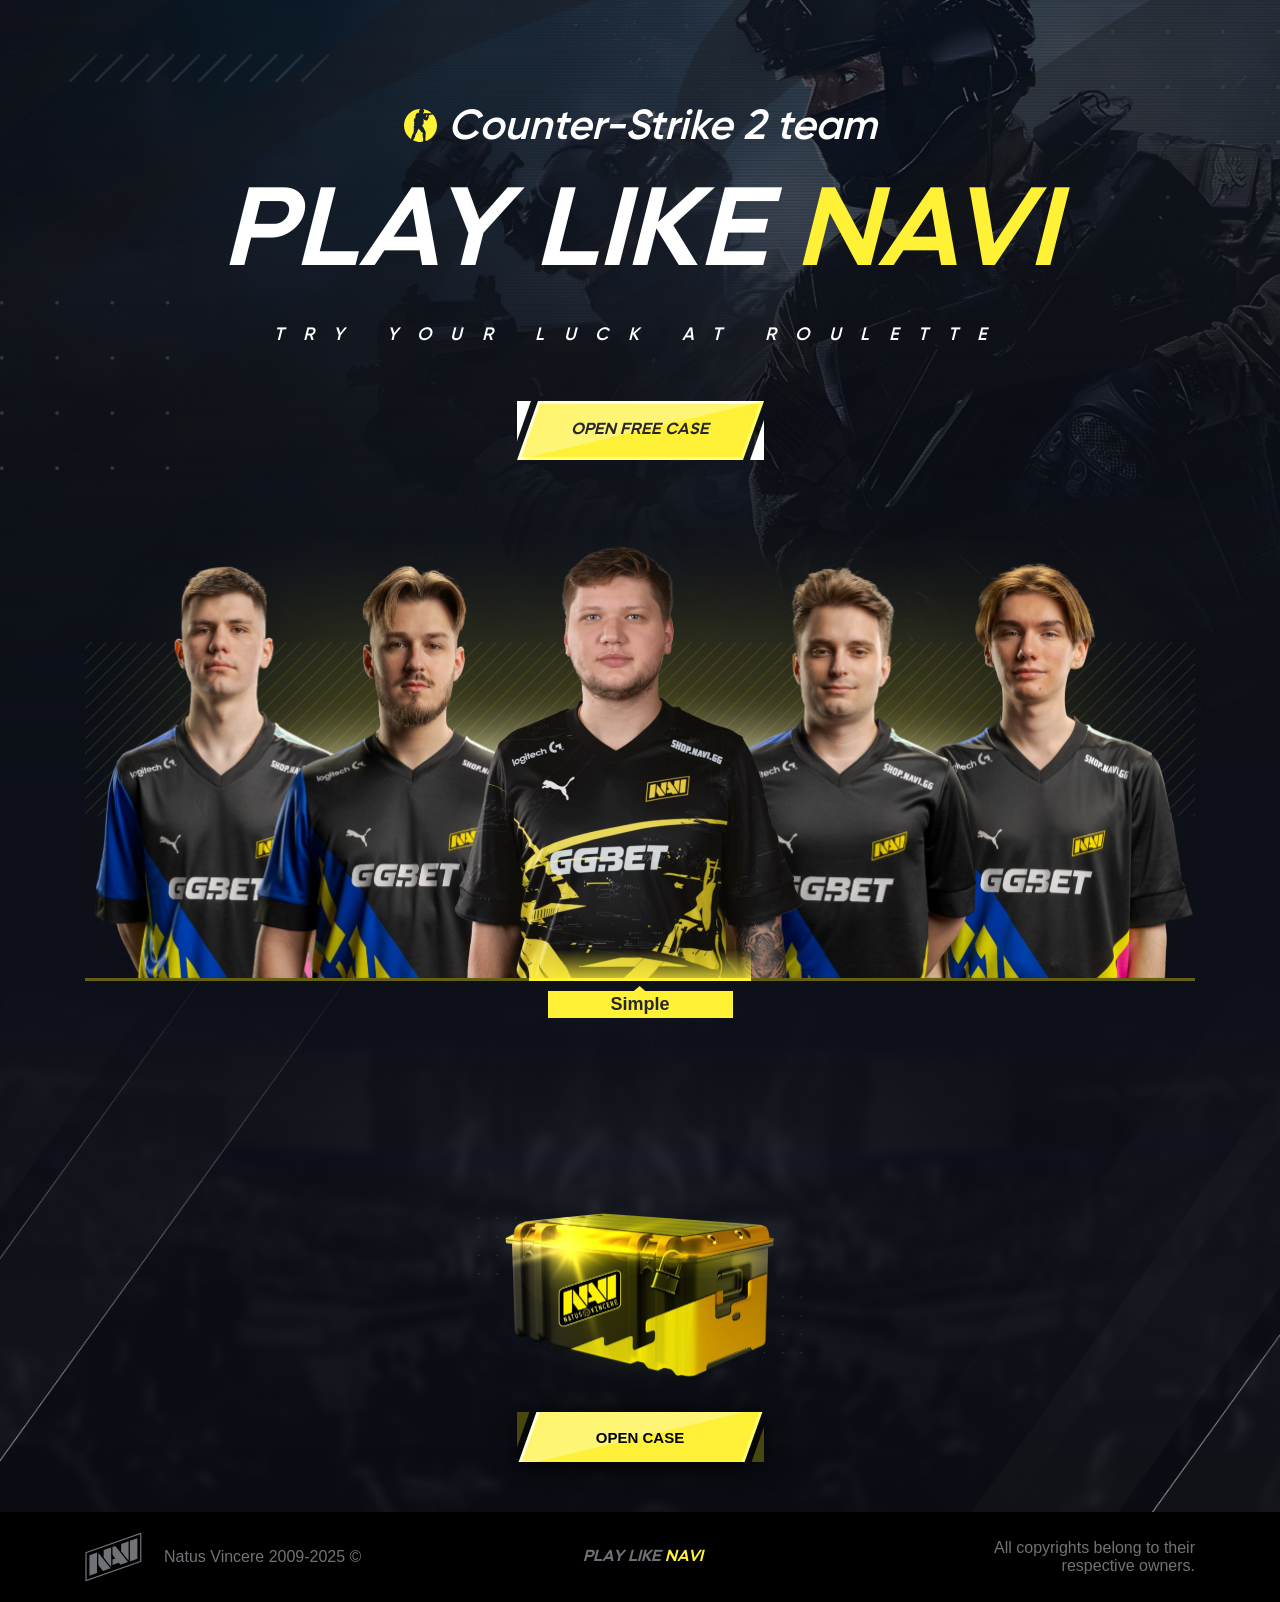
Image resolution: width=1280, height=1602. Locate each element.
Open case (640, 1437)
